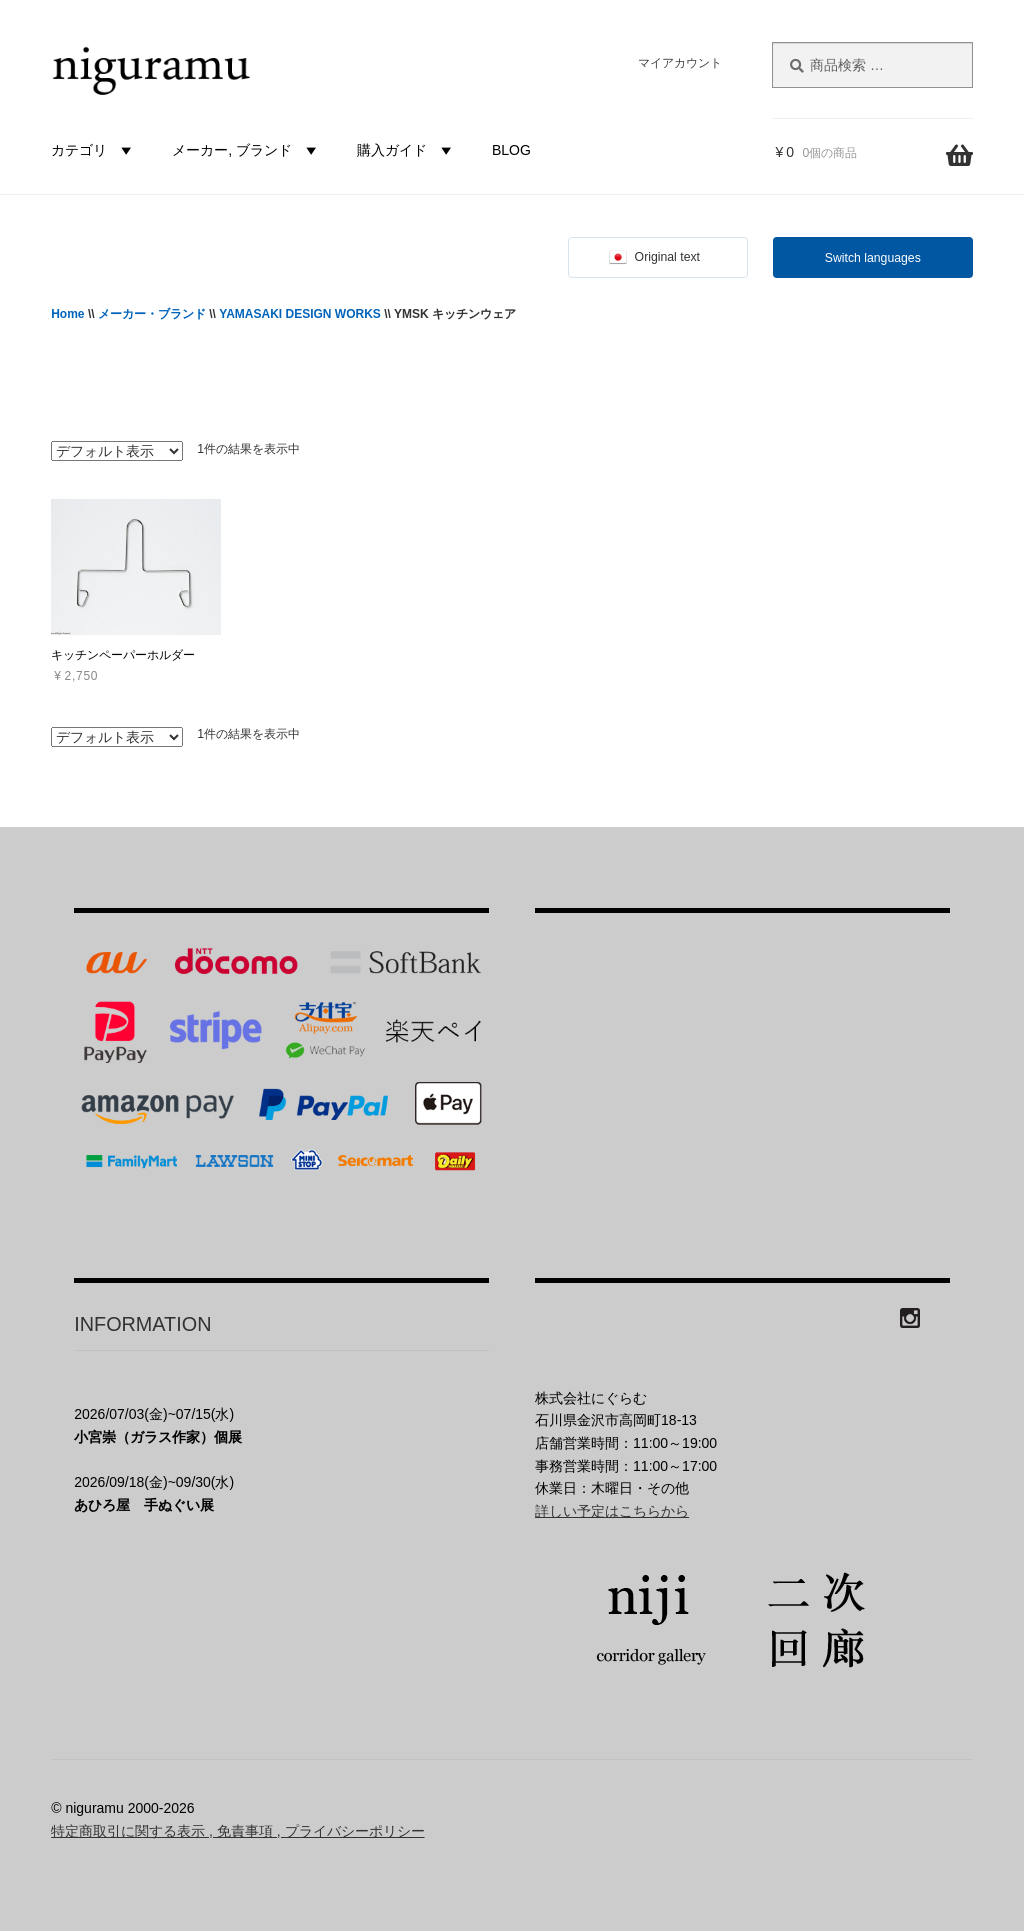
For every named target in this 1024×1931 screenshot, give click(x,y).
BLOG (511, 150)
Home (67, 314)
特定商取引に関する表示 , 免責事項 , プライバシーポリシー (237, 1831)
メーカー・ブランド (152, 314)
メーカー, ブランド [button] (247, 150)
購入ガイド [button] (407, 150)
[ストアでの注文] (117, 451)
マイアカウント (680, 63)
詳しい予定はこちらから (612, 1511)
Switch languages (873, 258)
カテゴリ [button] (94, 150)
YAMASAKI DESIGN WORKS (300, 314)
